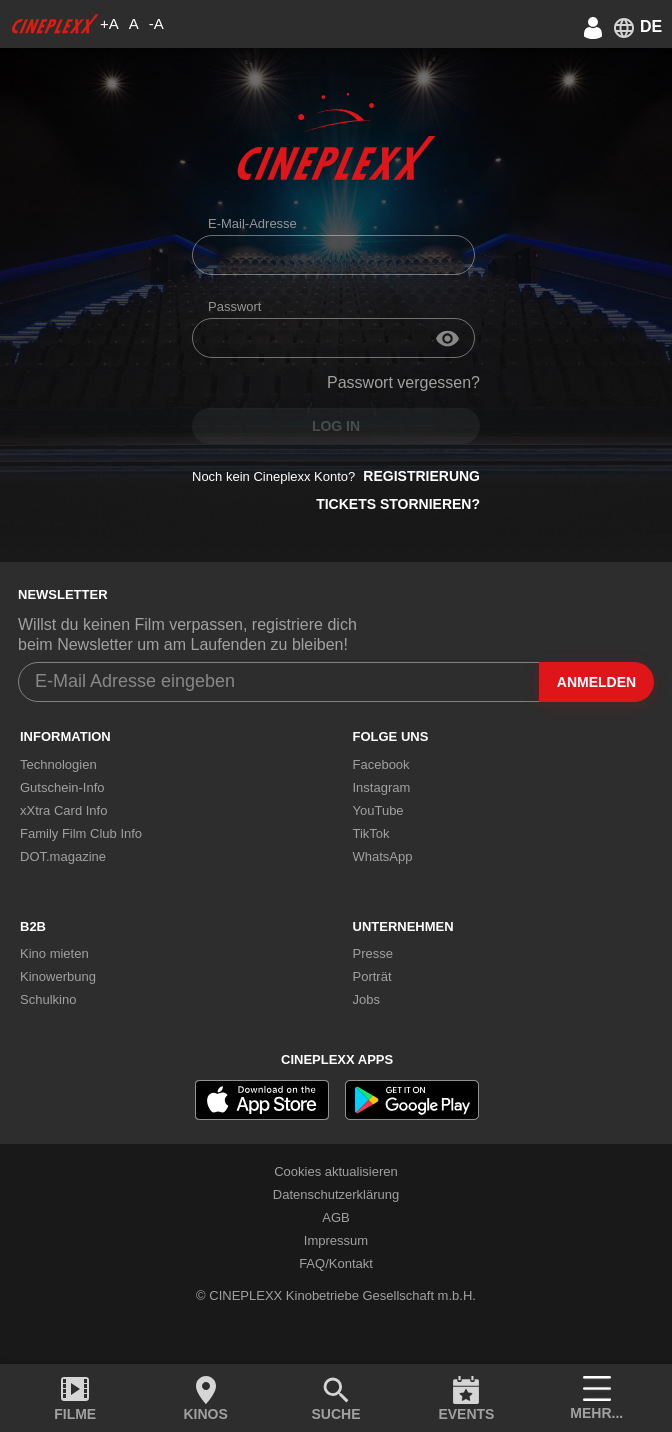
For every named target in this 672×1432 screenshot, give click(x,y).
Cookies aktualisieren (336, 1171)
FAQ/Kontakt (336, 1263)
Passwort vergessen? (403, 382)
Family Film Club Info (81, 833)
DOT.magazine (63, 856)
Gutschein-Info (62, 787)
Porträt (372, 976)
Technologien (58, 764)
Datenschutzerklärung (336, 1194)
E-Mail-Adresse (252, 223)
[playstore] (412, 1100)
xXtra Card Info (63, 810)
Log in (336, 426)
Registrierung (421, 476)
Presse (373, 953)
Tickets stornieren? (398, 504)
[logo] (55, 24)
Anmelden (596, 682)
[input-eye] (447, 338)
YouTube (378, 810)
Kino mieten (54, 953)
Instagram (382, 787)
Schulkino (48, 999)
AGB (335, 1217)
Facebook (381, 764)
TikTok (371, 833)
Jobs (366, 999)
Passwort (234, 306)
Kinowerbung (58, 976)
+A (109, 23)
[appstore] (262, 1100)
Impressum (336, 1240)
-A (156, 23)
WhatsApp (383, 856)
